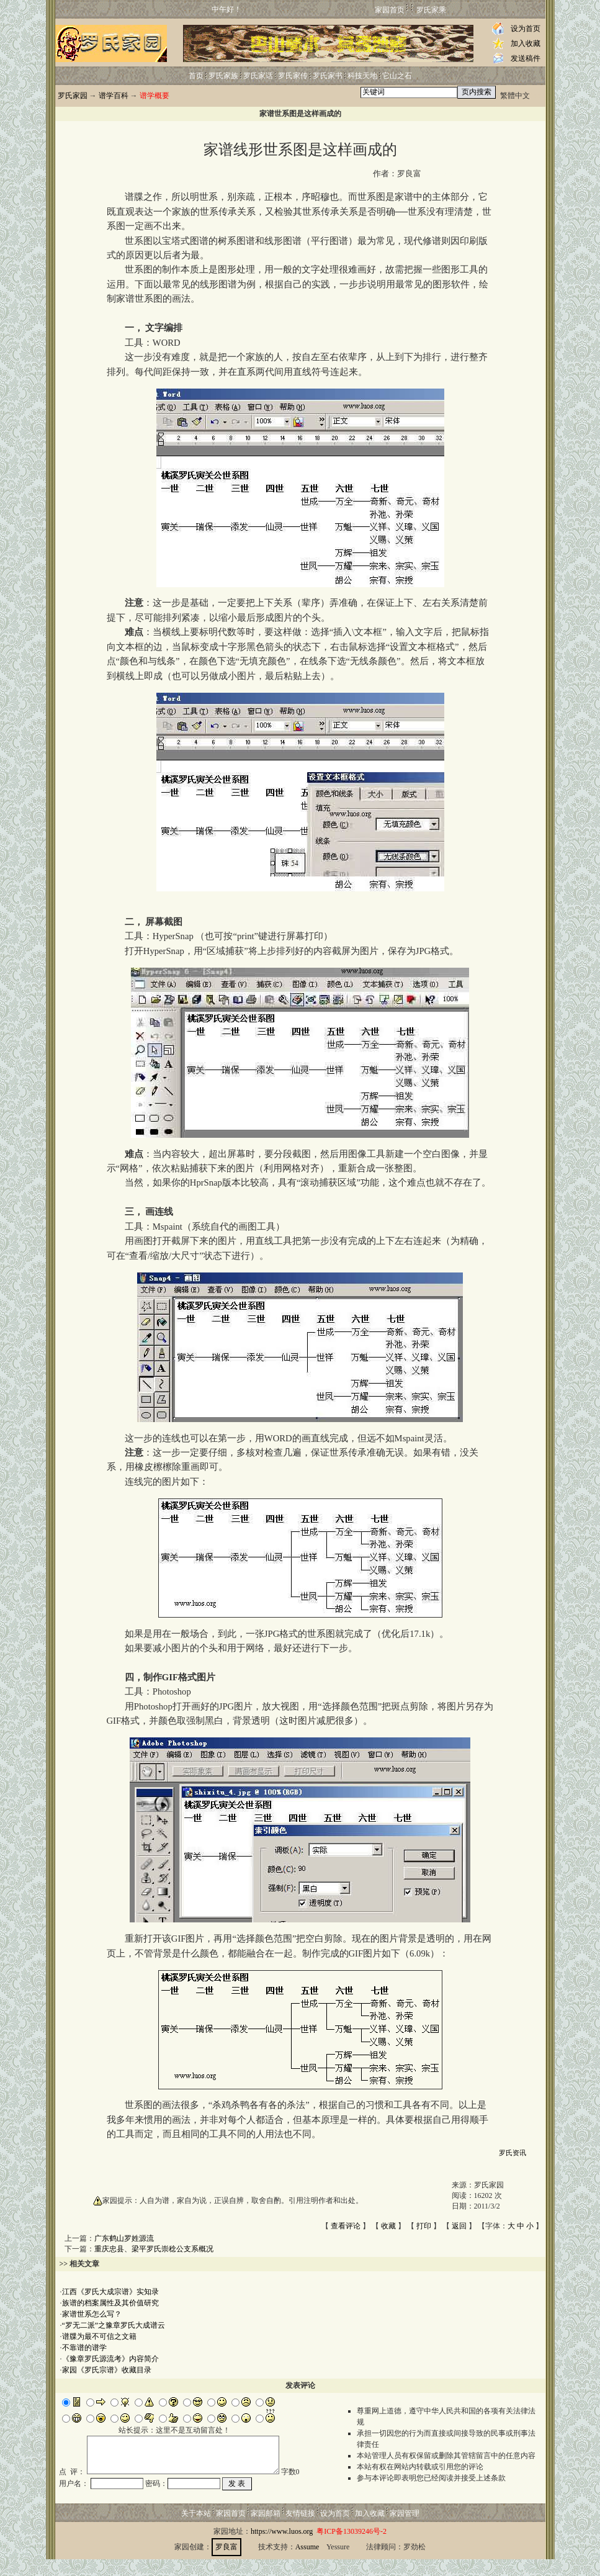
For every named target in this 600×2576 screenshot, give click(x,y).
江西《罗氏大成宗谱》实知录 (110, 2291)
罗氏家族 (223, 75)
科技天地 (362, 75)
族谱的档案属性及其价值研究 (110, 2303)
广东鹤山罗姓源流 (124, 2238)
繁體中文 (515, 95)
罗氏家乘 (431, 10)
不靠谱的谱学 (84, 2347)
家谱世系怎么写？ (92, 2314)
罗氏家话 (258, 75)
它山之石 (397, 75)
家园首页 (390, 10)
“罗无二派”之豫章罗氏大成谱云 (114, 2325)
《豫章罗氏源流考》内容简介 (110, 2358)
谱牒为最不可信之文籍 (99, 2336)
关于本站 (196, 2530)
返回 (459, 2226)
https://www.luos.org (282, 2548)
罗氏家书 (328, 75)
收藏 (388, 2226)
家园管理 (404, 2530)
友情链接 (300, 2530)
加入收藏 (525, 43)
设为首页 (525, 28)
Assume (307, 2563)
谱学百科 (113, 95)
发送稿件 (525, 58)
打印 (423, 2226)
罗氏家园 (72, 95)
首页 (196, 75)
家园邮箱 (265, 2530)
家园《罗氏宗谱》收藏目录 (106, 2370)
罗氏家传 (293, 75)
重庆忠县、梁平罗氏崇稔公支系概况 (153, 2249)
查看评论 (345, 2226)
